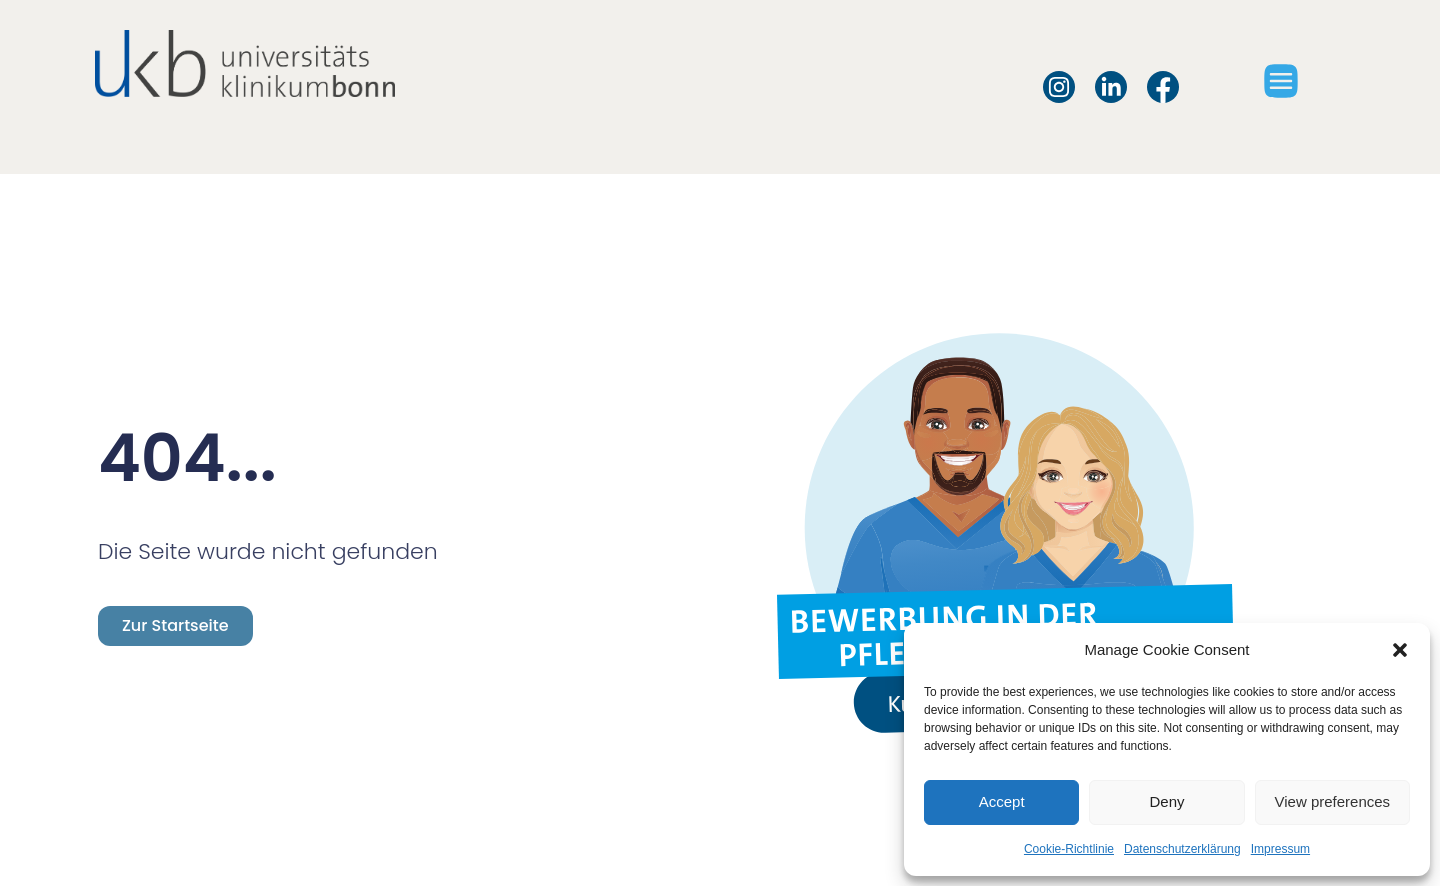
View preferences (1333, 801)
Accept (1002, 801)
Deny (1166, 801)
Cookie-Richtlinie (1069, 849)
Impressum (1280, 849)
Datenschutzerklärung (1182, 849)
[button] (1400, 650)
